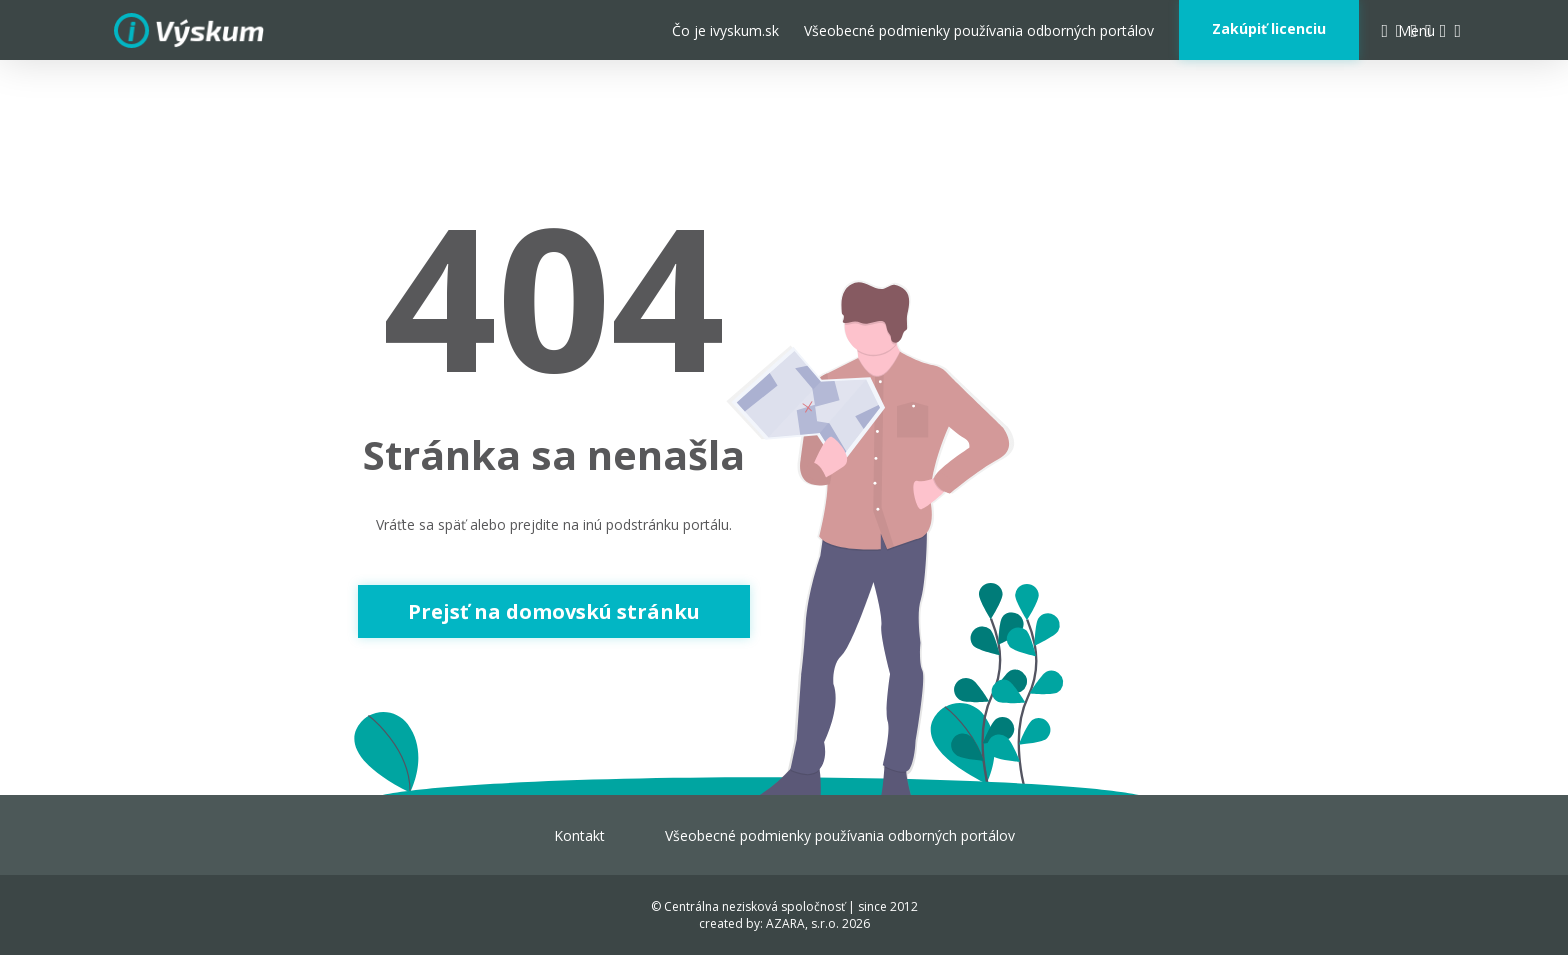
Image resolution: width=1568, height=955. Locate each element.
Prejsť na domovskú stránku (554, 611)
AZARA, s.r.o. (802, 923)
